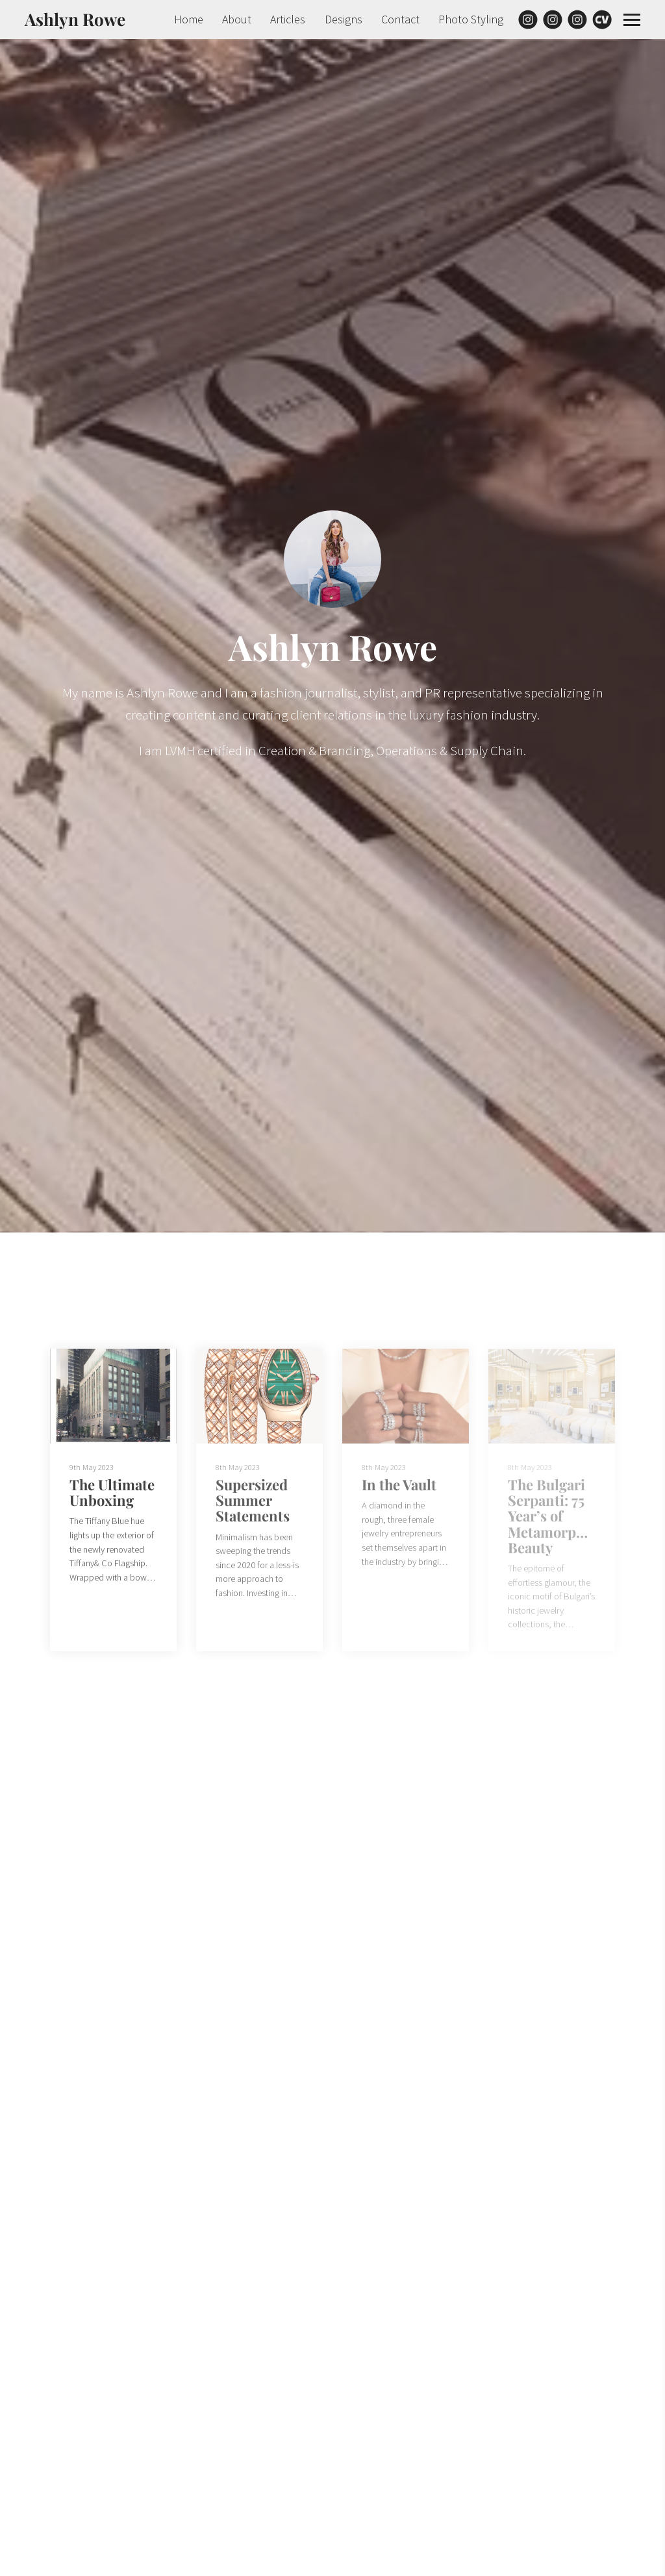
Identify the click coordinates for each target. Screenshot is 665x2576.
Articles (287, 19)
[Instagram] (528, 19)
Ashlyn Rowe (75, 19)
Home (188, 19)
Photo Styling (470, 19)
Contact (400, 19)
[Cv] (602, 19)
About (236, 19)
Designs (343, 19)
